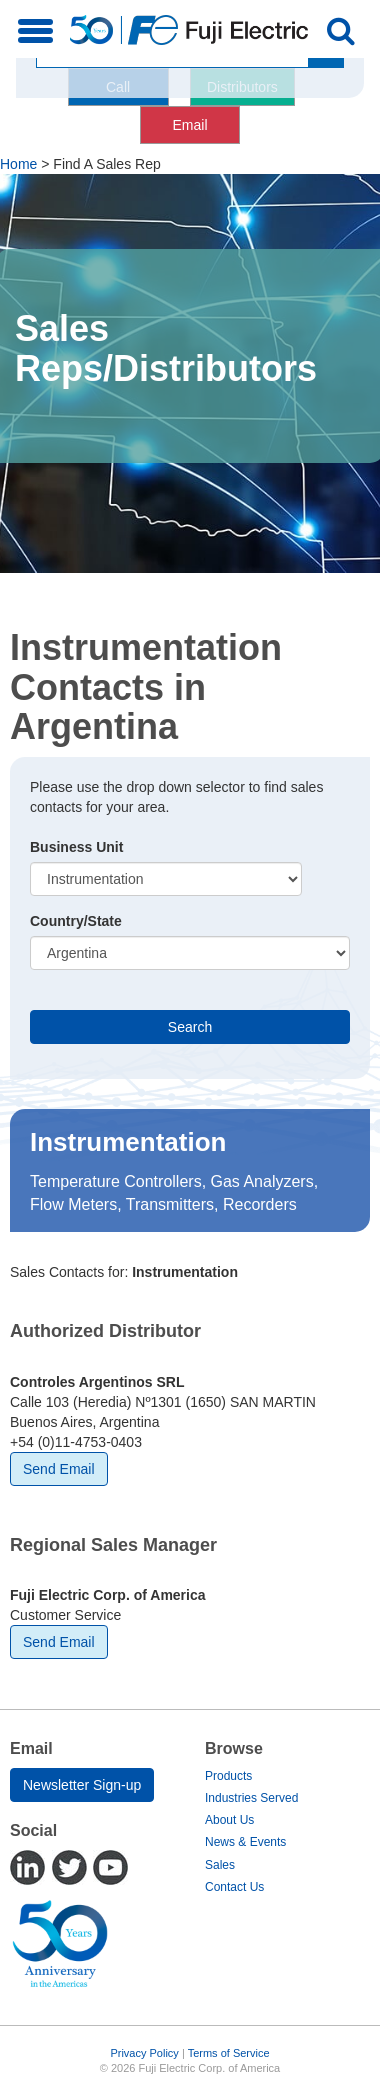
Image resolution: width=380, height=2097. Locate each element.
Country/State (76, 921)
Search (190, 1027)
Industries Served (251, 1798)
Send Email (59, 1469)
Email (189, 125)
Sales (220, 1865)
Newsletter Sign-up (82, 1785)
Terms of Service (229, 2053)
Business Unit (76, 847)
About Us (229, 1820)
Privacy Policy (144, 2053)
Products (228, 1776)
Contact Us (234, 1887)
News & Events (245, 1842)
